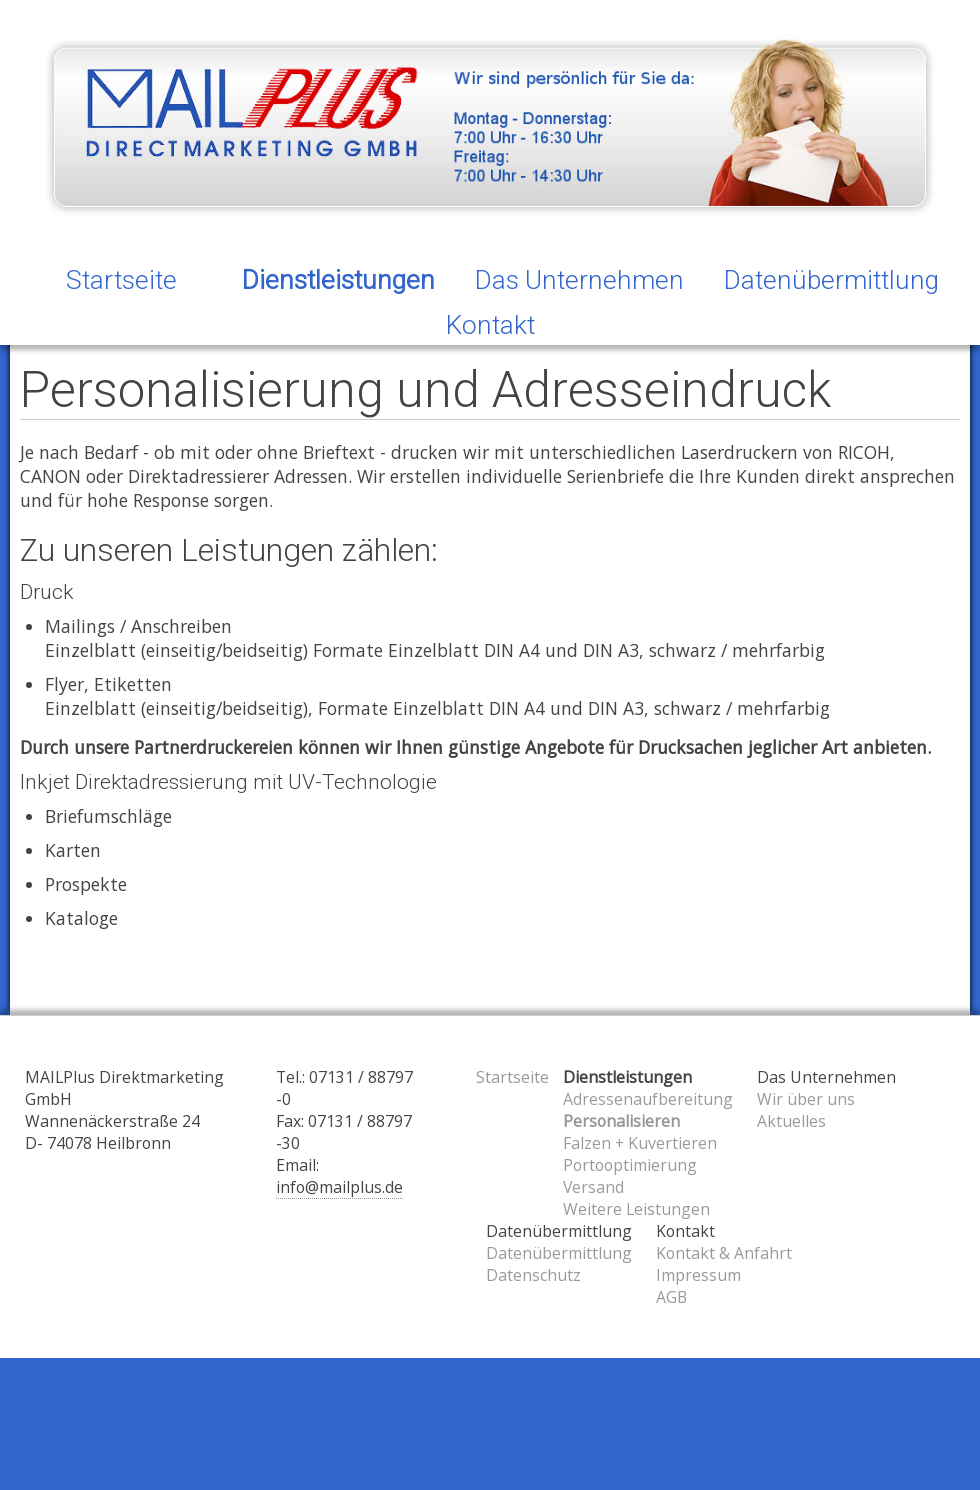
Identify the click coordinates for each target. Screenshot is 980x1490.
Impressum (698, 1275)
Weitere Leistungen (636, 1209)
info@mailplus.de (339, 1187)
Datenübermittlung (559, 1253)
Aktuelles (791, 1121)
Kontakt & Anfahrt (724, 1253)
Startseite (121, 280)
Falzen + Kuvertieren (640, 1143)
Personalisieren (621, 1121)
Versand (593, 1187)
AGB (671, 1297)
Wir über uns (806, 1099)
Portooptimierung (630, 1165)
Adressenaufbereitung (648, 1099)
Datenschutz (533, 1275)
